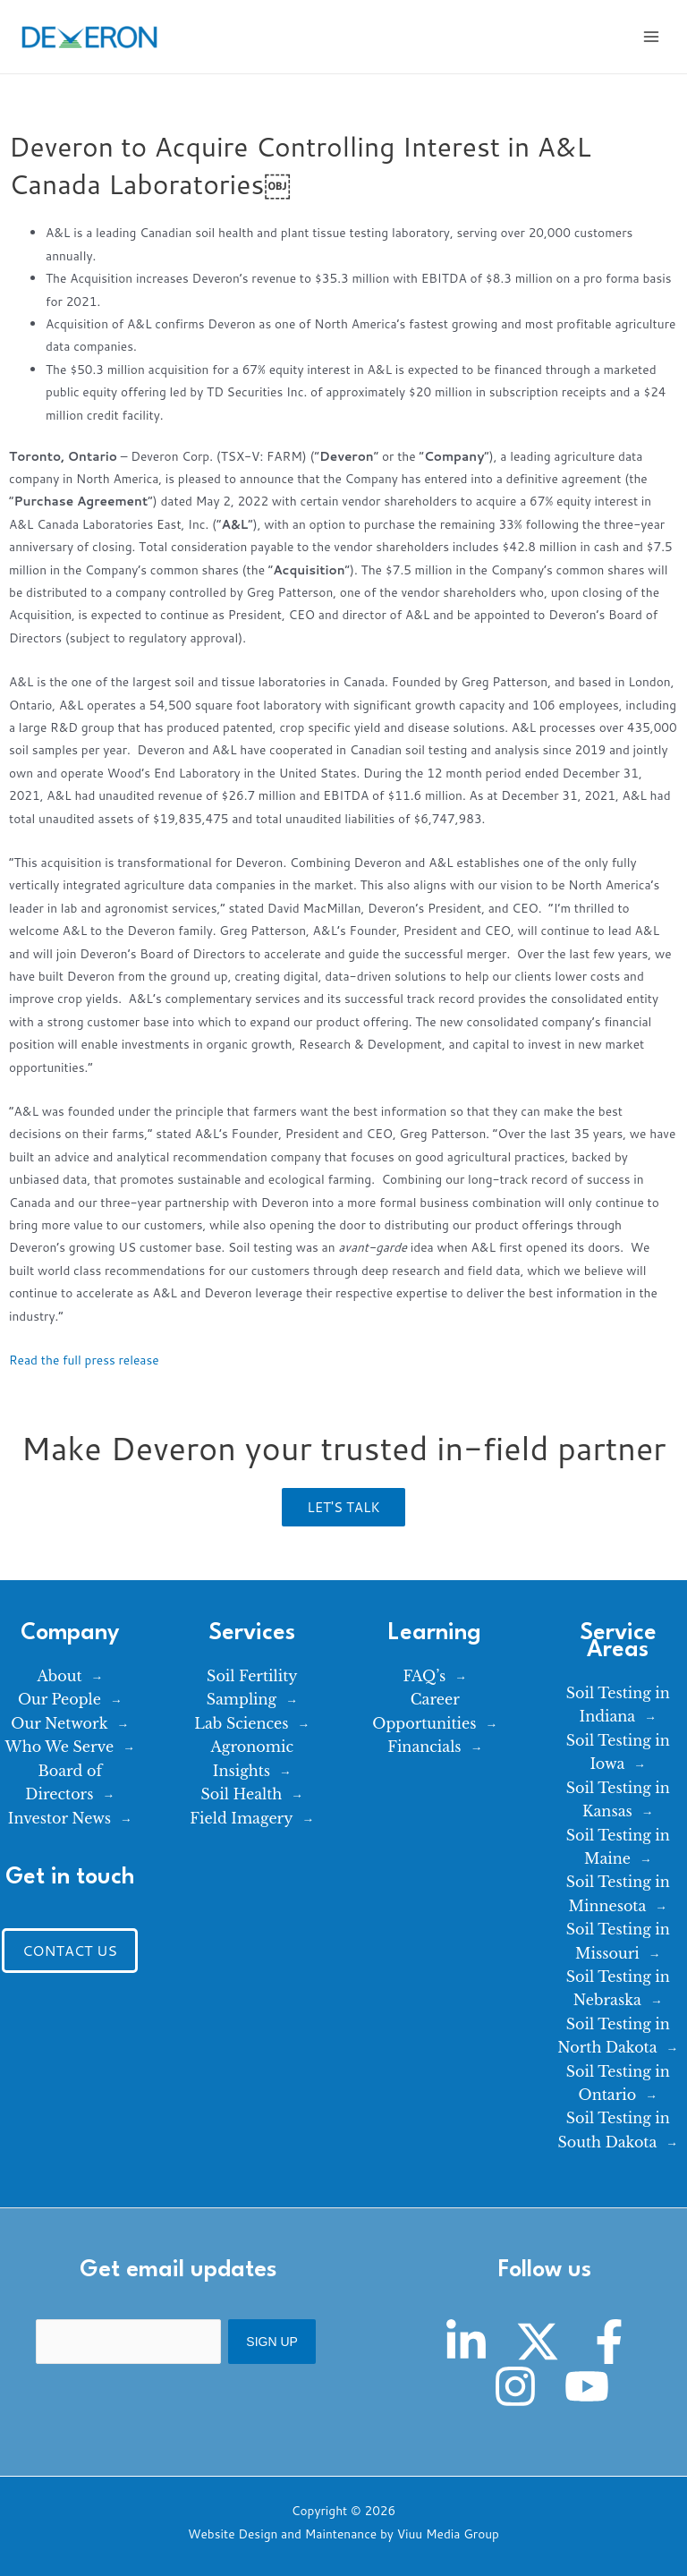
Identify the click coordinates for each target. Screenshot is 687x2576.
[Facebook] (609, 2341)
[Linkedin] (466, 2341)
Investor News (59, 1818)
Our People (59, 1699)
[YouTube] (586, 2386)
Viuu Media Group (448, 2533)
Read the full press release (84, 1359)
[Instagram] (515, 2386)
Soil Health (242, 1794)
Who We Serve (59, 1747)
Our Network (59, 1723)
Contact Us (69, 1950)
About (59, 1676)
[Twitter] (537, 2341)
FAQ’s (424, 1676)
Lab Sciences (241, 1723)
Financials (424, 1747)
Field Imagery (241, 1818)
